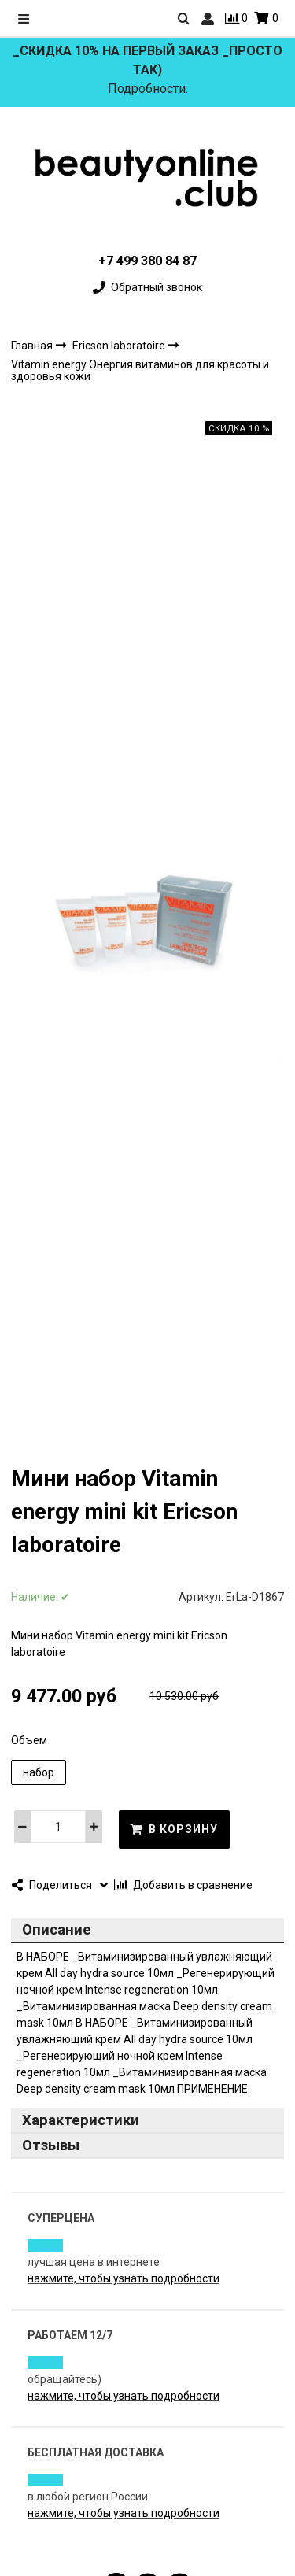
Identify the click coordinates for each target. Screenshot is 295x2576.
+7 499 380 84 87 (147, 260)
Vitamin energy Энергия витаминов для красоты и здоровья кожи (140, 370)
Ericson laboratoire (120, 345)
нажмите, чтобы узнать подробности (123, 2278)
